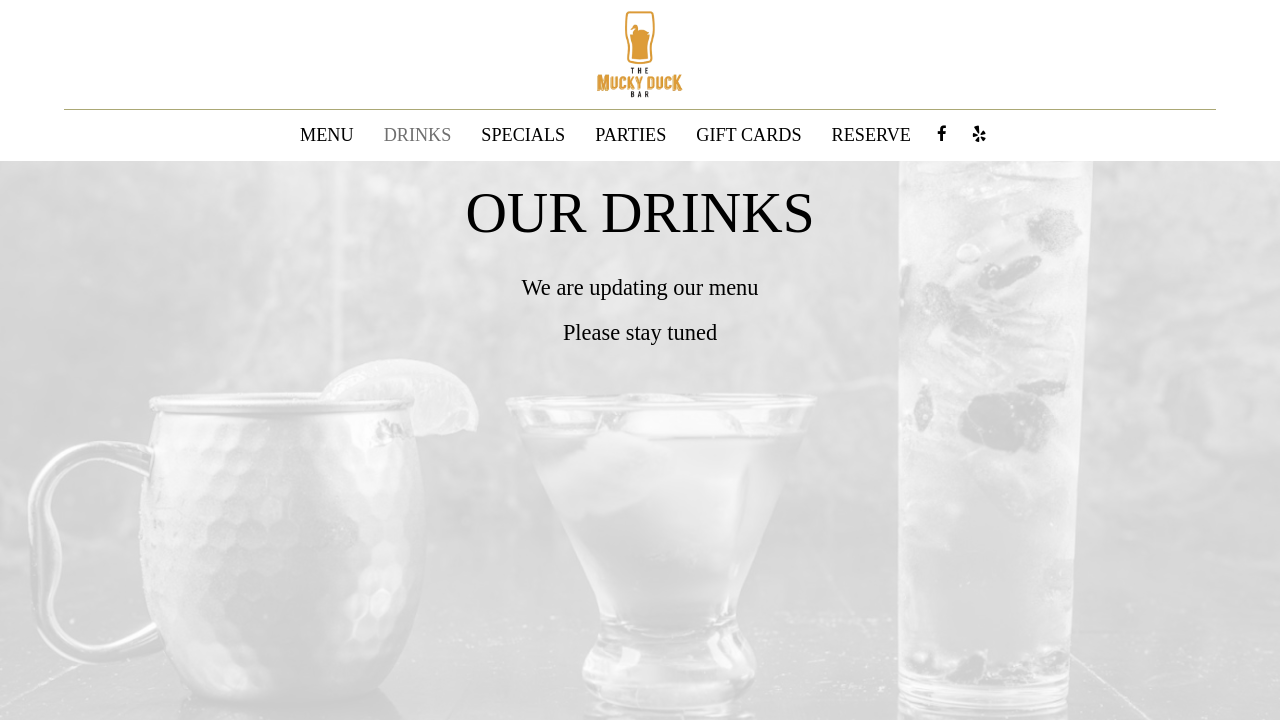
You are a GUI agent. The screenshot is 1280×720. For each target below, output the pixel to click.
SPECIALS (523, 135)
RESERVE (871, 135)
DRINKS (418, 135)
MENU (327, 135)
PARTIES (630, 135)
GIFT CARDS (748, 135)
